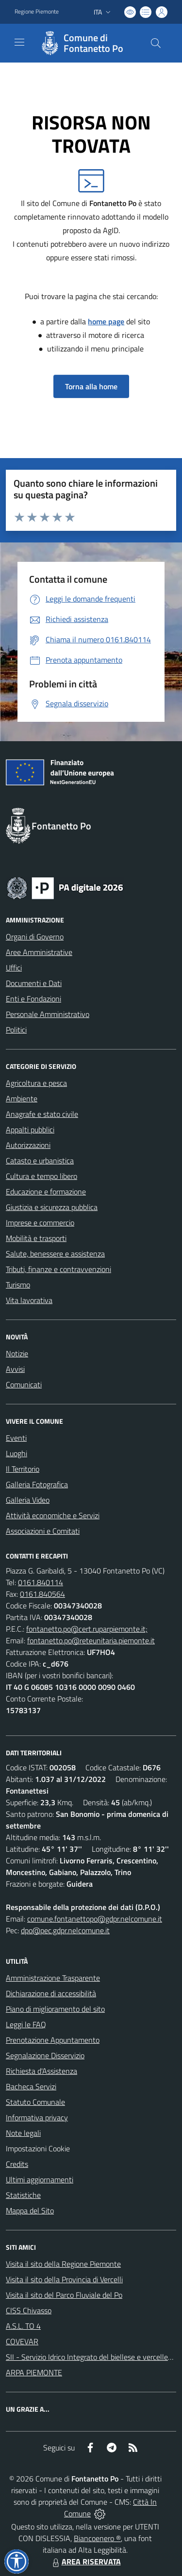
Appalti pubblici (30, 1129)
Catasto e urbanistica (40, 1160)
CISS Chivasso (28, 2310)
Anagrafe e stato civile (42, 1114)
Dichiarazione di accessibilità (51, 1993)
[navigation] (19, 42)
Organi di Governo (35, 936)
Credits (17, 2164)
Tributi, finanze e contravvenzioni (58, 1269)
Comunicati (24, 1384)
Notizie (17, 1353)
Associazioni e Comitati (43, 1531)
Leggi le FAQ (26, 2024)
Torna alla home (91, 386)
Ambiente (21, 1098)
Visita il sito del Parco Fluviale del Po (64, 2295)
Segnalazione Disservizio (45, 2055)
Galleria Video (28, 1500)
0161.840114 (40, 1582)
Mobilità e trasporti (36, 1238)
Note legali (23, 2133)
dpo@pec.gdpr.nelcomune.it (65, 1930)
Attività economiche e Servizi (52, 1515)
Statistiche (23, 2195)
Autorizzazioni (28, 1145)
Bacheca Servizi (31, 2086)
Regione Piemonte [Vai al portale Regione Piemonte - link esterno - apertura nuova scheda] (37, 11)
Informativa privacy (37, 2117)
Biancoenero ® (97, 2538)
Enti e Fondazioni (33, 998)
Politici (16, 1029)
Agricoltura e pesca (36, 1083)
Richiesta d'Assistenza (41, 2071)
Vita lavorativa (29, 1300)
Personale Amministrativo (47, 1014)
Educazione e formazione (46, 1191)
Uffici (14, 967)
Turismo (18, 1284)
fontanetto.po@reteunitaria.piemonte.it (91, 1640)
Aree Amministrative (39, 952)
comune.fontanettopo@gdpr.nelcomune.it (94, 1918)
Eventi (16, 1438)
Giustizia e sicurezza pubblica (52, 1207)
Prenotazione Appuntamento (52, 2040)
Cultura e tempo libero (41, 1176)
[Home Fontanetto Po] (86, 43)
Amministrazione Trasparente (53, 1978)
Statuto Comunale (35, 2102)
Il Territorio (22, 1469)
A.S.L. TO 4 (23, 2326)
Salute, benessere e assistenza (55, 1253)
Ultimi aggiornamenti (39, 2179)
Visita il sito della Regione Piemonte (63, 2264)
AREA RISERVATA (85, 2561)
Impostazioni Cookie (38, 2148)
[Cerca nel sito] (155, 43)
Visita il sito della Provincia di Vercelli (64, 2279)
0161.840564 (42, 1594)
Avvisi (15, 1369)
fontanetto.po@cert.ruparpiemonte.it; (87, 1629)
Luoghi (16, 1453)
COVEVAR (22, 2341)
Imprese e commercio (40, 1222)
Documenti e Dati (34, 983)
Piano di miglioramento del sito (55, 2009)
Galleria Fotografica (37, 1484)
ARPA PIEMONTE (34, 2372)
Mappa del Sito (30, 2210)
